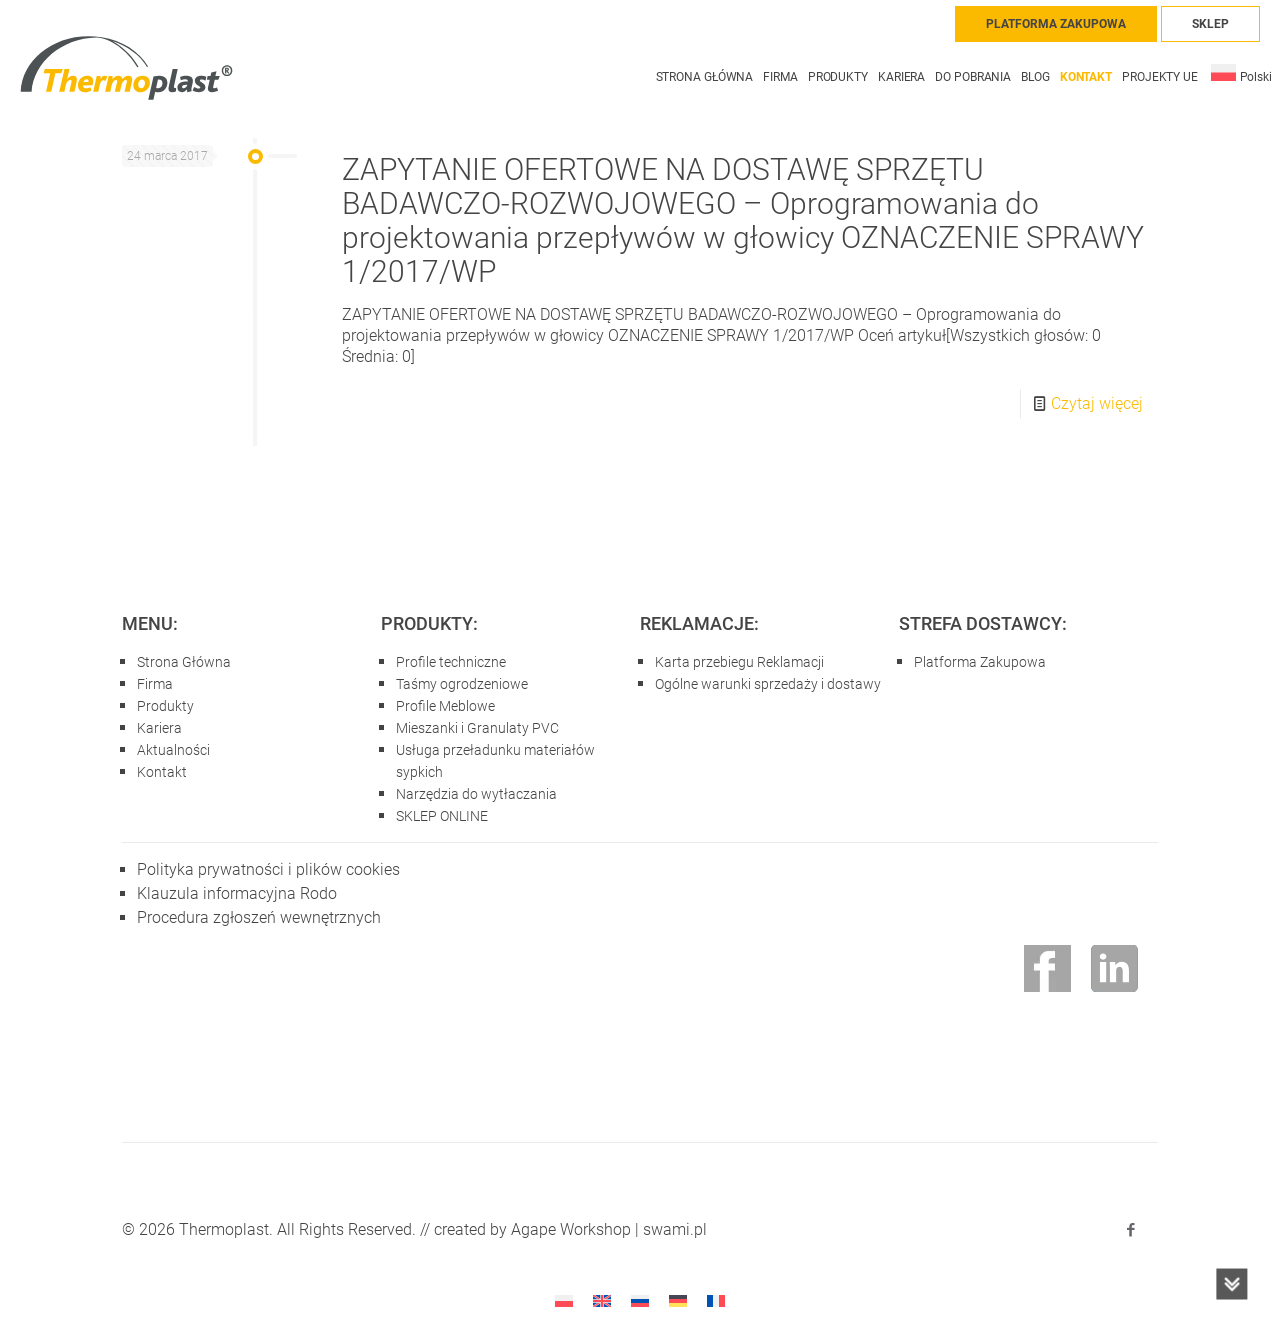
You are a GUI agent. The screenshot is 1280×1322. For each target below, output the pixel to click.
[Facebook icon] (1130, 1230)
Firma (155, 684)
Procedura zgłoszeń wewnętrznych (259, 917)
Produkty (165, 706)
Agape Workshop (571, 1229)
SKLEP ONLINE (442, 816)
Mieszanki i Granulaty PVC (477, 728)
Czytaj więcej (1097, 403)
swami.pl (675, 1229)
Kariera (159, 728)
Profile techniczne (451, 662)
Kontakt (162, 772)
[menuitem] (1241, 67)
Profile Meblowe (445, 706)
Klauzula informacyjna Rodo (237, 893)
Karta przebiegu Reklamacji (739, 662)
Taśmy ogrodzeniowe (462, 684)
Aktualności (173, 750)
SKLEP (1210, 24)
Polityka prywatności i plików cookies (268, 869)
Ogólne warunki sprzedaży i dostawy (768, 684)
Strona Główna (184, 662)
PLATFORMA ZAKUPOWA (1056, 24)
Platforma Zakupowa (980, 662)
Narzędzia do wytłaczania (476, 794)
